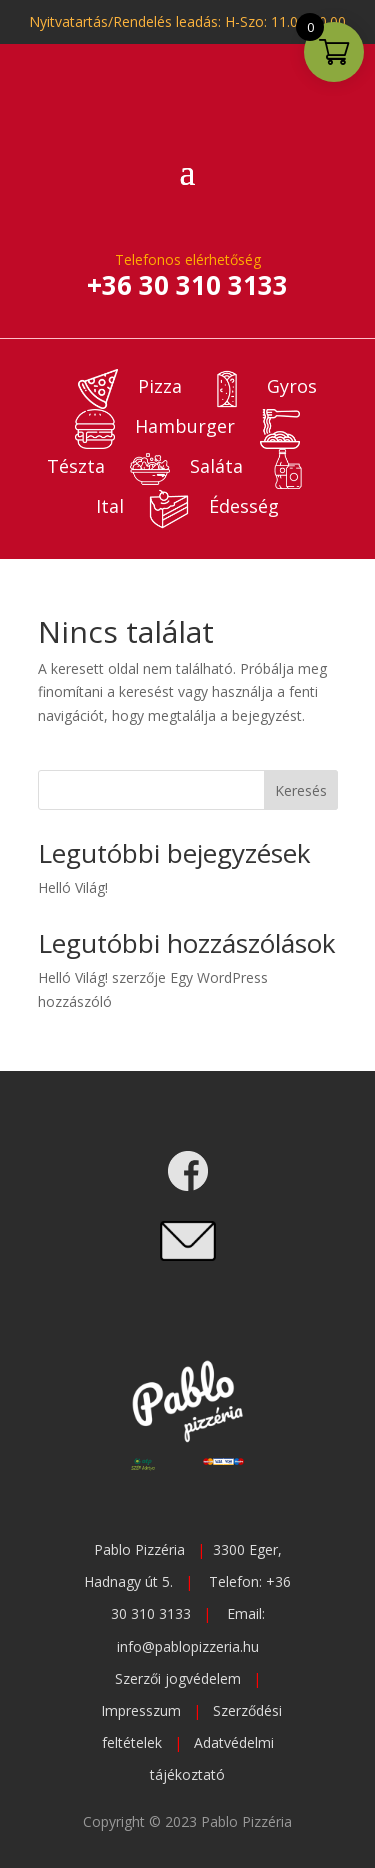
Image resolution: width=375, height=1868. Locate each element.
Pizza (130, 386)
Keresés (301, 790)
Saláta (186, 466)
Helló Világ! (73, 887)
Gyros (262, 386)
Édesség (214, 506)
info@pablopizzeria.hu (188, 1646)
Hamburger (155, 426)
